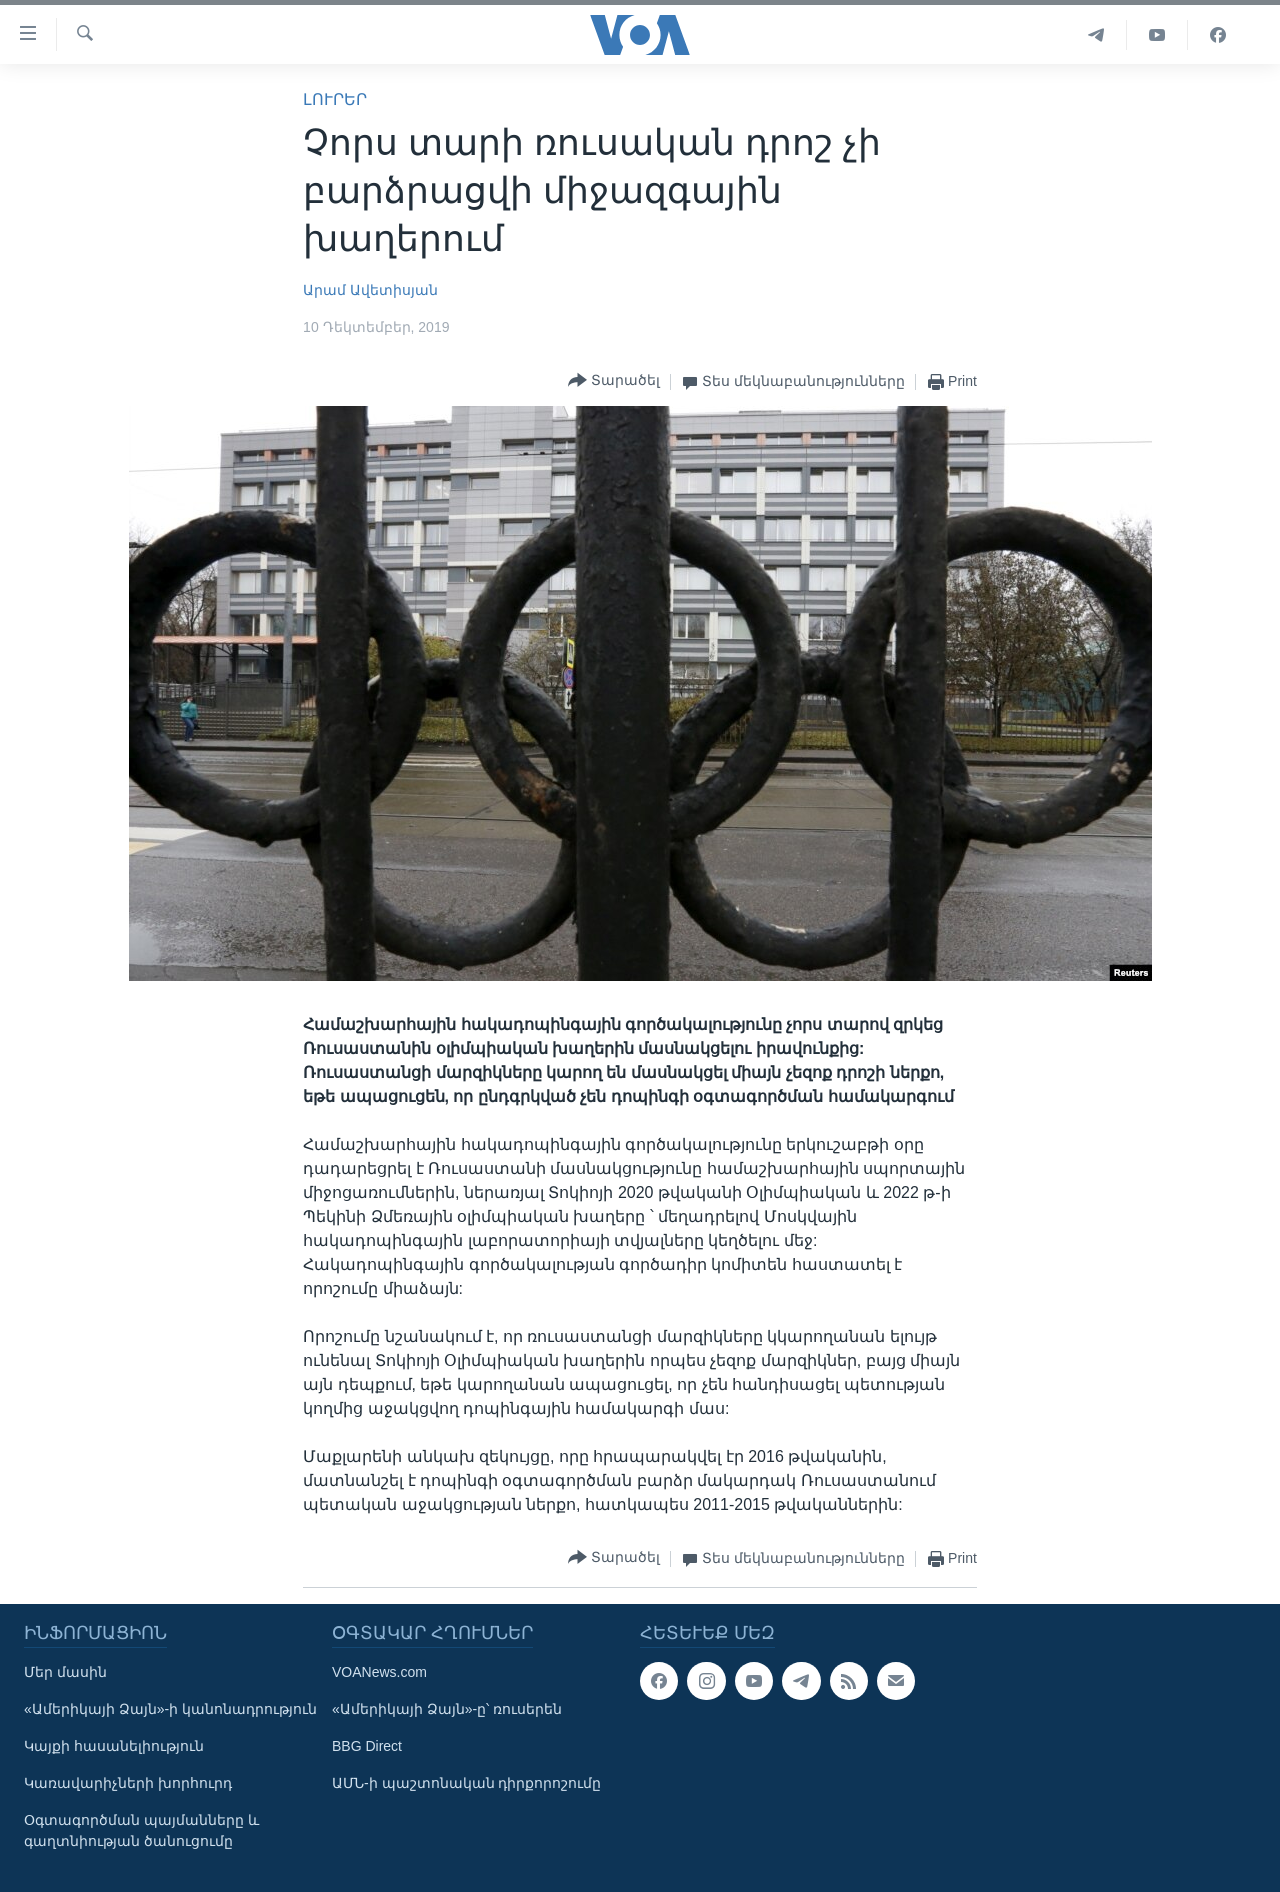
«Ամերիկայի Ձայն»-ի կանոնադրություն (170, 1709)
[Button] (614, 381)
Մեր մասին (65, 1672)
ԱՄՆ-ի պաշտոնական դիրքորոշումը (466, 1783)
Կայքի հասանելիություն (114, 1746)
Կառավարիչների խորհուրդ (128, 1783)
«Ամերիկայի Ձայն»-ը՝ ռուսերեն (447, 1709)
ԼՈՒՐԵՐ (335, 99)
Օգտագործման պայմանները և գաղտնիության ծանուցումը (141, 1830)
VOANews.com (379, 1672)
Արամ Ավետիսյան (370, 290)
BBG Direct (367, 1746)
